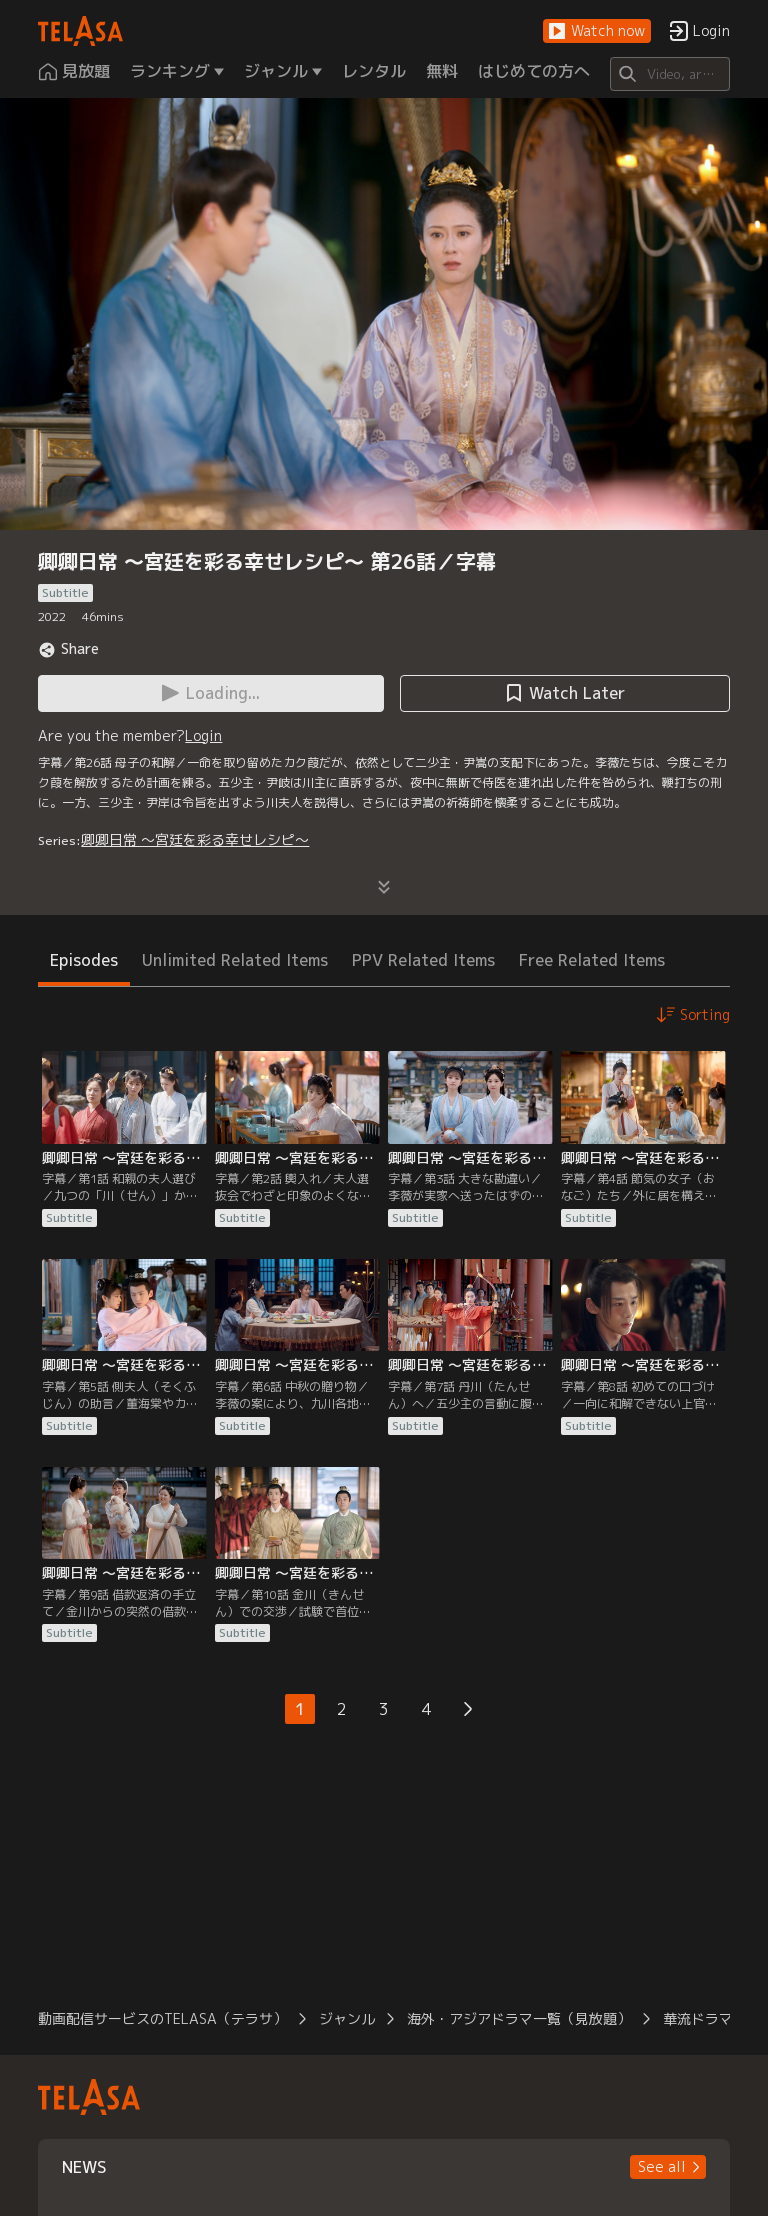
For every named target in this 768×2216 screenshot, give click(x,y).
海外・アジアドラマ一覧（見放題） (519, 2018)
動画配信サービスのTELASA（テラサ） (162, 2018)
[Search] (669, 74)
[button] (597, 31)
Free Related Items (592, 960)
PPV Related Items (423, 960)
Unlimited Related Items (235, 960)
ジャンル (347, 2018)
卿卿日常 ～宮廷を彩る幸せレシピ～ (195, 839)
